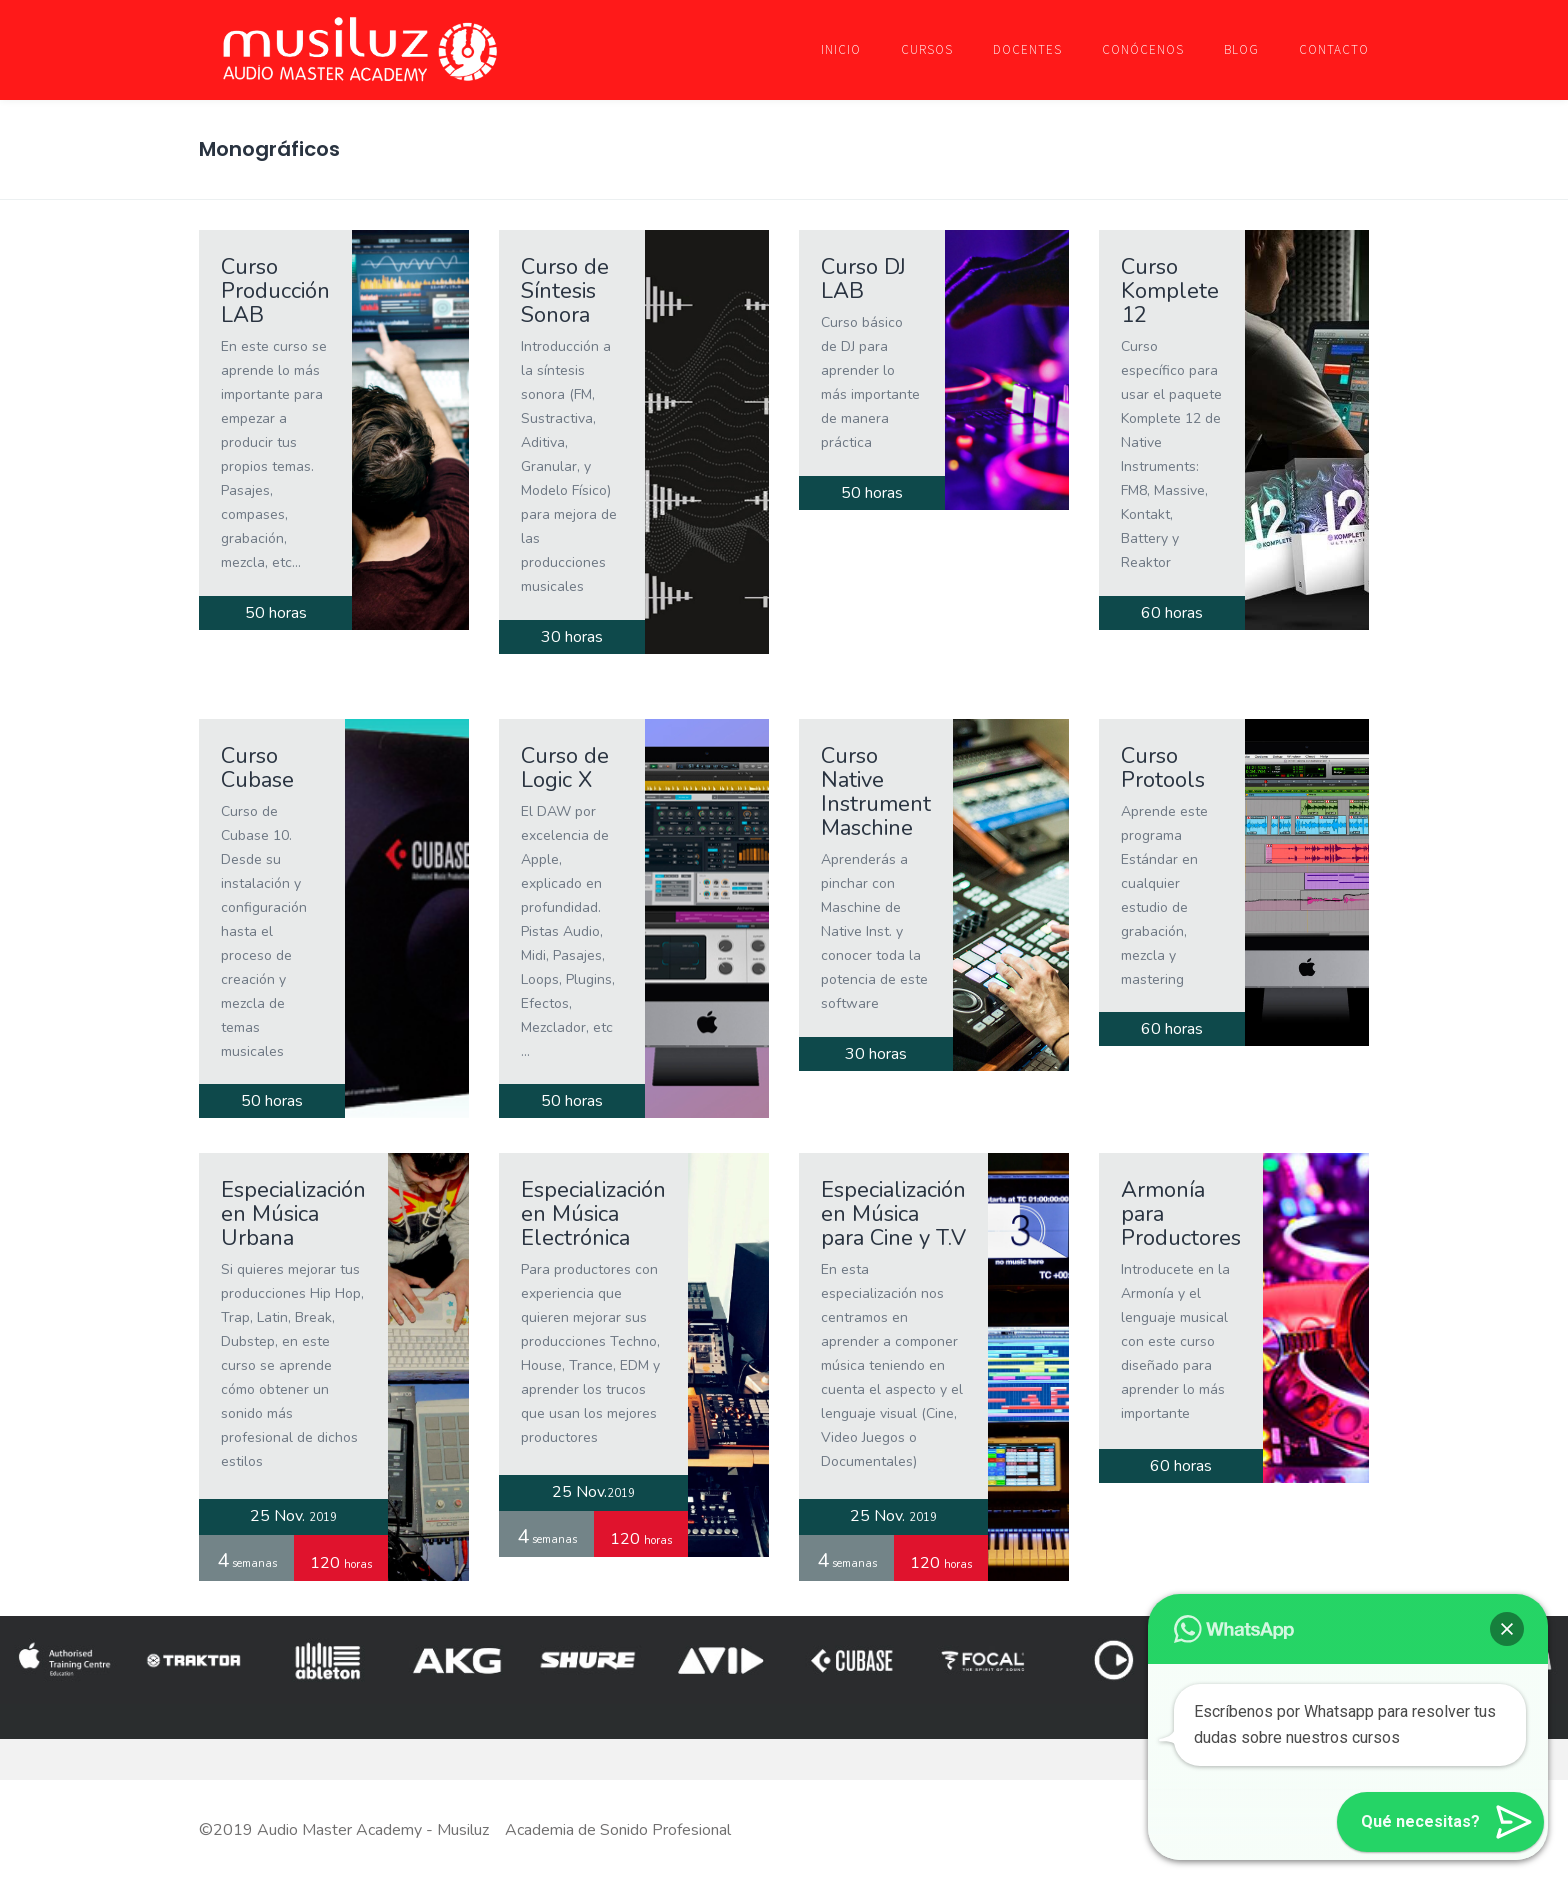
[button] (1510, 1822)
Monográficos (269, 149)
